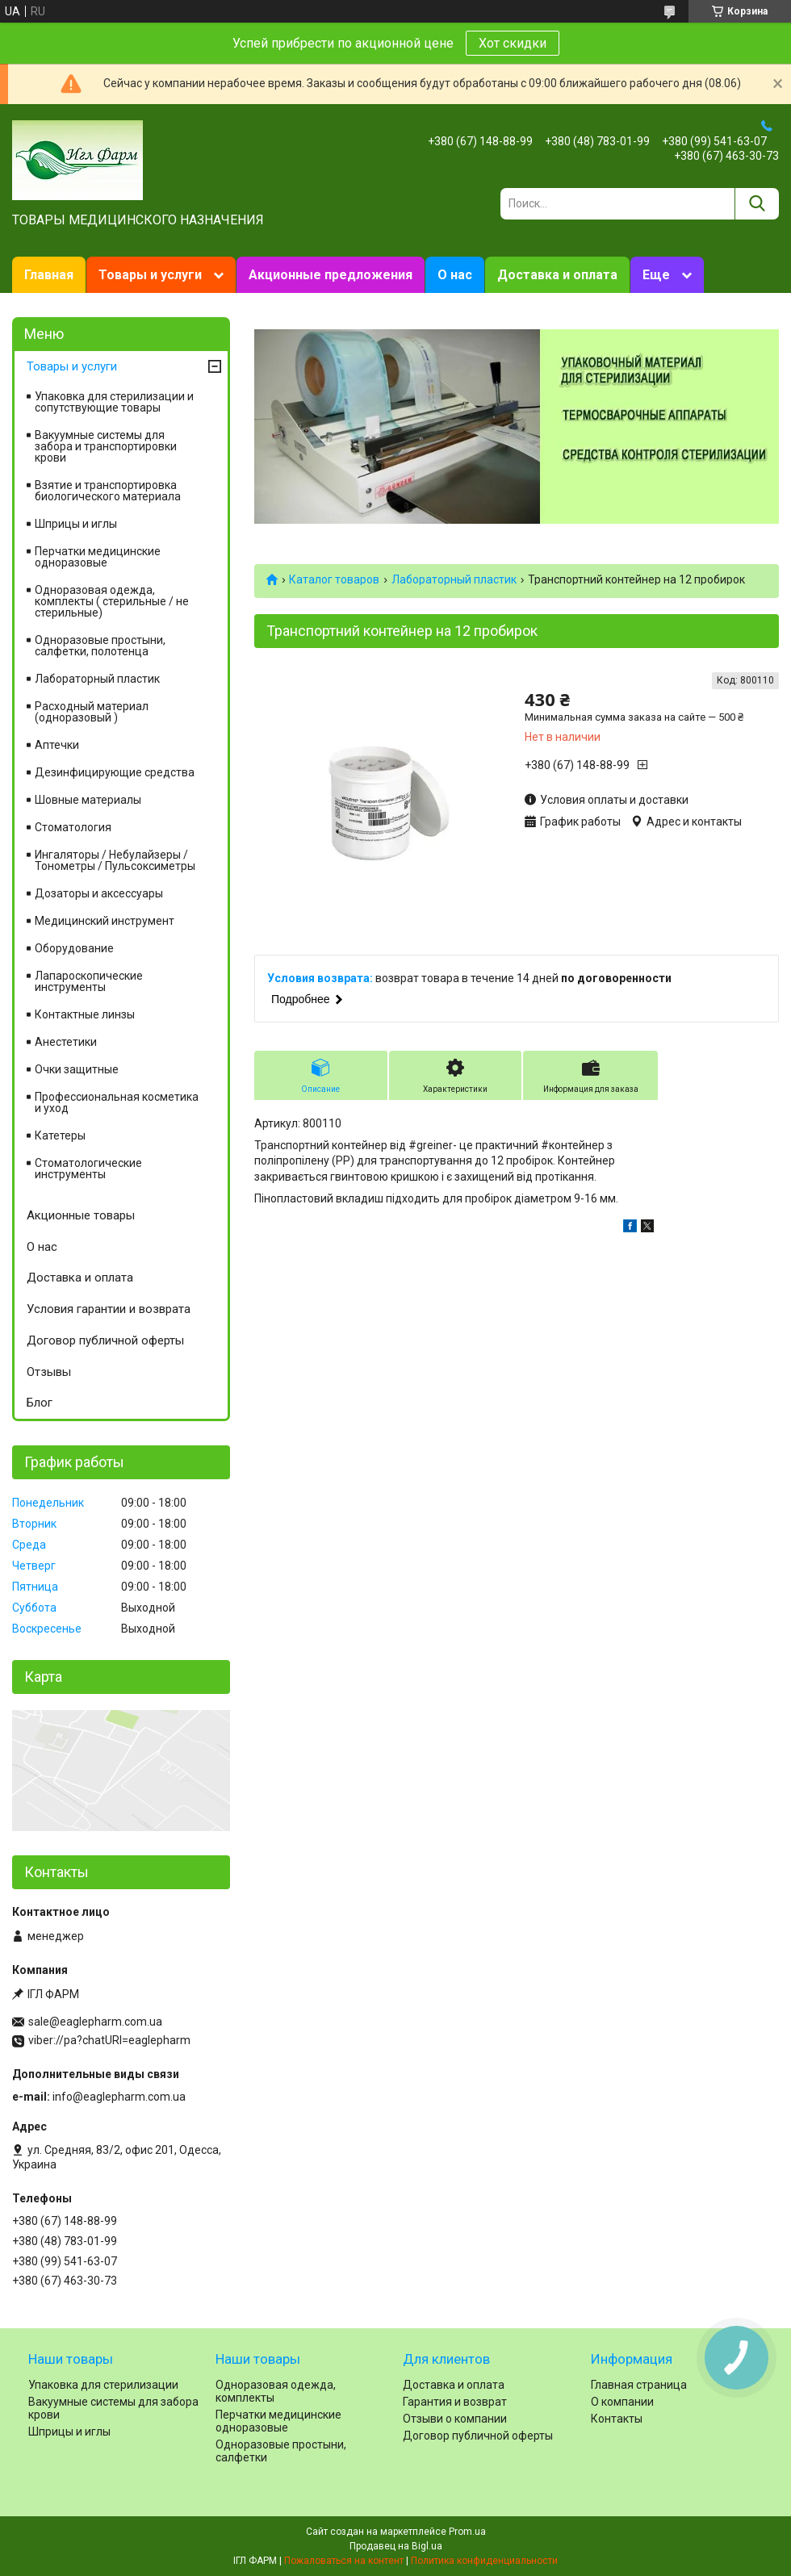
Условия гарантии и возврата (108, 1309)
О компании (622, 2401)
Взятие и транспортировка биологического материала (108, 491)
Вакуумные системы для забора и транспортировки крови (106, 446)
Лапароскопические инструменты (89, 981)
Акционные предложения (330, 274)
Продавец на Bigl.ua (395, 2546)
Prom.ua (467, 2531)
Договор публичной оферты (105, 1340)
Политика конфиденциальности (484, 2560)
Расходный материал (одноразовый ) (92, 712)
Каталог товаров (334, 579)
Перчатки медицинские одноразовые (98, 557)
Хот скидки (512, 43)
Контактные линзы (85, 1014)
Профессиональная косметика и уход (117, 1102)
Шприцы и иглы (76, 523)
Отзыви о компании (455, 2418)
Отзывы (49, 1372)
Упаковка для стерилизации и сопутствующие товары (114, 402)
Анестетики (66, 1041)
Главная (48, 274)
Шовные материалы (88, 799)
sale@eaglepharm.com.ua (95, 2021)
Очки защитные (77, 1069)
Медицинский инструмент (104, 920)
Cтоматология (73, 827)
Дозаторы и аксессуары (99, 893)
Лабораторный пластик (454, 579)
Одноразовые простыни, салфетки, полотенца (100, 646)
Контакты (616, 2418)
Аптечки (57, 744)
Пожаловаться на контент (344, 2560)
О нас (454, 274)
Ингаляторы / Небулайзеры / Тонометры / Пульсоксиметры (115, 860)
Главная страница (639, 2384)
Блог (39, 1402)
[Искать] (756, 204)
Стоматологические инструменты (88, 1168)
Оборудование (74, 948)
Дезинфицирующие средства (115, 772)
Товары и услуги (150, 274)
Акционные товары (81, 1215)
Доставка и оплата (557, 274)
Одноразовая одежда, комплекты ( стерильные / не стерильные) (112, 601)
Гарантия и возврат (455, 2401)
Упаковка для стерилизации (103, 2384)
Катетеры (60, 1135)
